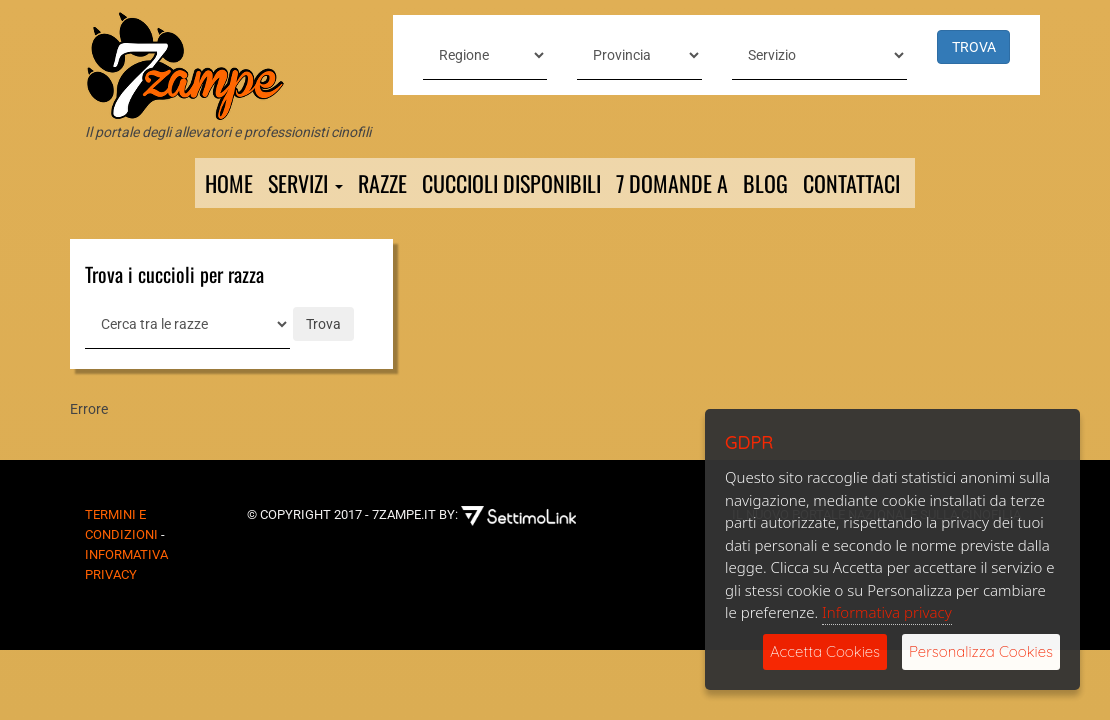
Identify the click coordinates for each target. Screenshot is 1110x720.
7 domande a (672, 183)
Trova (323, 324)
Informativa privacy (887, 612)
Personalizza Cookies (981, 651)
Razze (382, 183)
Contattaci (851, 183)
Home (229, 183)
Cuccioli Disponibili (511, 183)
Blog (765, 183)
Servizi (305, 183)
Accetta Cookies (825, 651)
